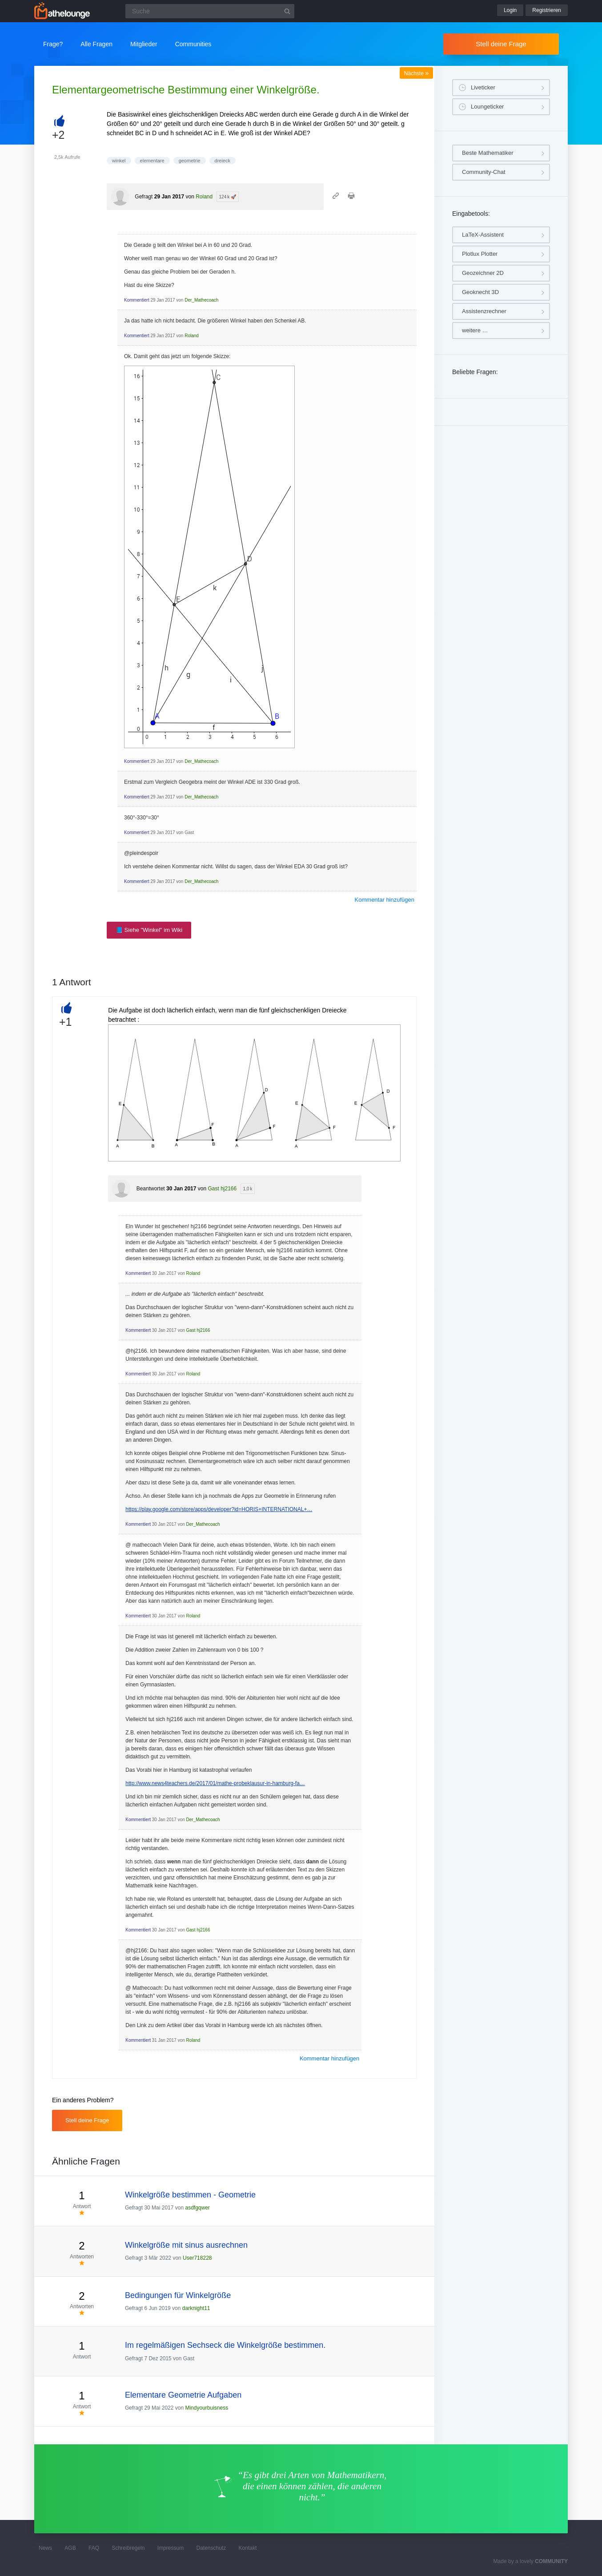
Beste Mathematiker (488, 152)
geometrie (190, 160)
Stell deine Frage (501, 44)
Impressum (170, 2548)
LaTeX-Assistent (483, 234)
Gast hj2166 (222, 1188)
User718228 (197, 2258)
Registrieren (546, 10)
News (45, 2548)
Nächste (416, 73)
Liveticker (483, 87)
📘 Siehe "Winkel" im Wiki (149, 930)
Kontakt (248, 2548)
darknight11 (196, 2308)
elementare (152, 160)
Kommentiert (136, 300)
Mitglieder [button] (143, 44)
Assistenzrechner (484, 311)
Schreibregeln (128, 2548)
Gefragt (144, 197)
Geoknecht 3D (480, 292)
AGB (70, 2548)
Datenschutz (211, 2548)
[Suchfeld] (209, 11)
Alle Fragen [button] (96, 44)
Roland (204, 197)
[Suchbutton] (287, 11)
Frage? (53, 44)
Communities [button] (193, 44)
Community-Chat (484, 172)
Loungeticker (487, 106)
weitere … (475, 330)
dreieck (222, 160)
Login (510, 10)
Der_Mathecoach (201, 300)
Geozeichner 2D (483, 273)
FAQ (93, 2548)
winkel (119, 160)
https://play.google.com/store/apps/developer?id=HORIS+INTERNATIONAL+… (218, 1509)
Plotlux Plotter (480, 253)
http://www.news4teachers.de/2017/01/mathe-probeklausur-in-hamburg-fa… (215, 1783)
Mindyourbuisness (206, 2408)
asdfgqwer (197, 2208)
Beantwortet (150, 1188)
